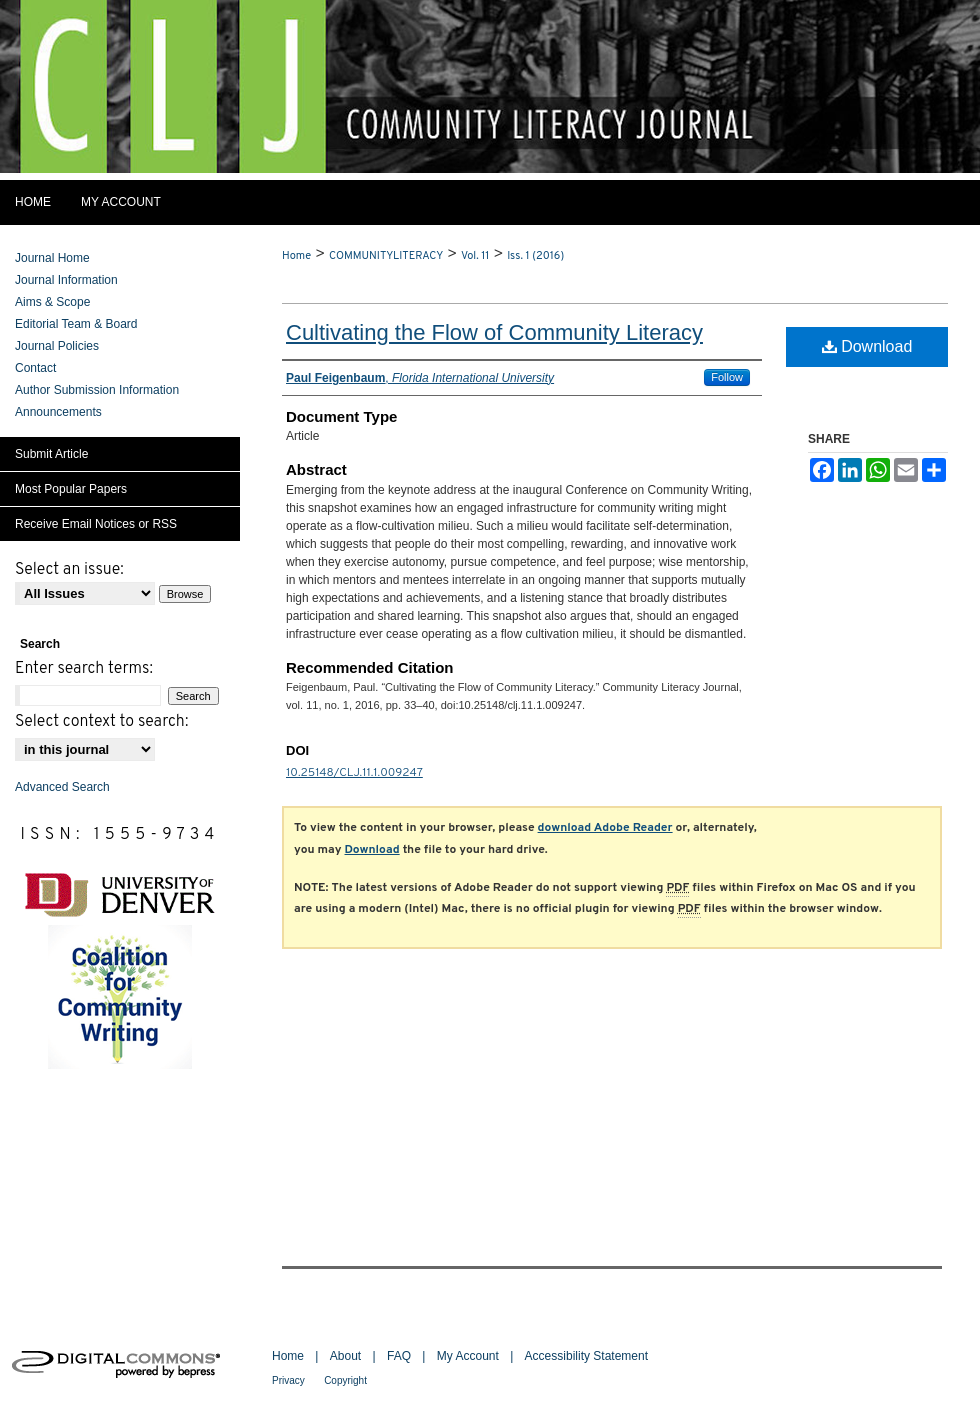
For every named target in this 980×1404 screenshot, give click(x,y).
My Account (468, 1356)
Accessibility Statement (586, 1356)
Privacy (288, 1380)
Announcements (58, 412)
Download (867, 346)
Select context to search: (101, 722)
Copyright (345, 1380)
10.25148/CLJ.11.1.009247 (354, 773)
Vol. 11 (475, 256)
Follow (727, 377)
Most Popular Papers (71, 489)
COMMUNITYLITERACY (386, 256)
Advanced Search (62, 787)
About (345, 1356)
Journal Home (52, 258)
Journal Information (66, 280)
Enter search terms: (84, 669)
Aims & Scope (52, 302)
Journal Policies (57, 346)
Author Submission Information (97, 390)
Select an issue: (69, 570)
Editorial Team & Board (76, 324)
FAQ (399, 1356)
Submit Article (51, 454)
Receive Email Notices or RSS (96, 524)
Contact (35, 368)
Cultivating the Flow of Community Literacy (494, 332)
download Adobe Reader (605, 828)
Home (296, 256)
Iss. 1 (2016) (535, 256)
